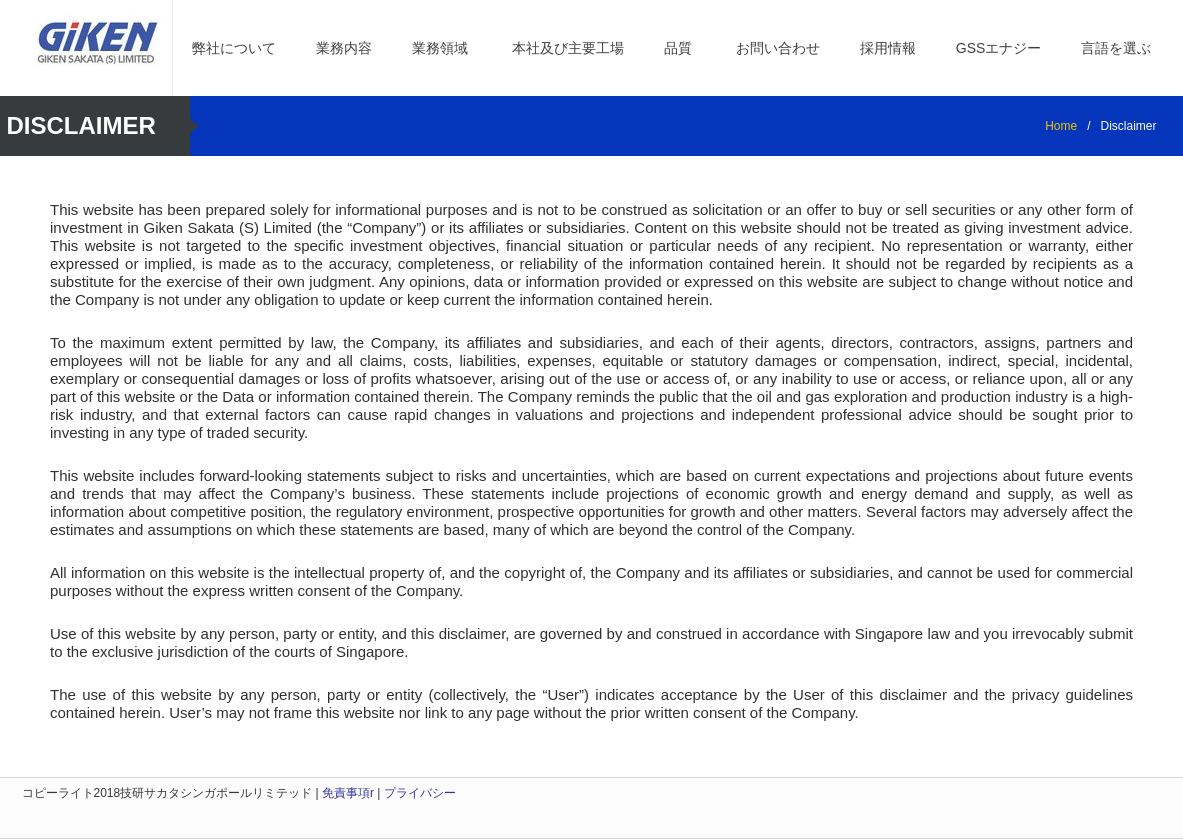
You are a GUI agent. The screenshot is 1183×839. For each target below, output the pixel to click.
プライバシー (420, 793)
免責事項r (348, 793)
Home (1061, 126)
